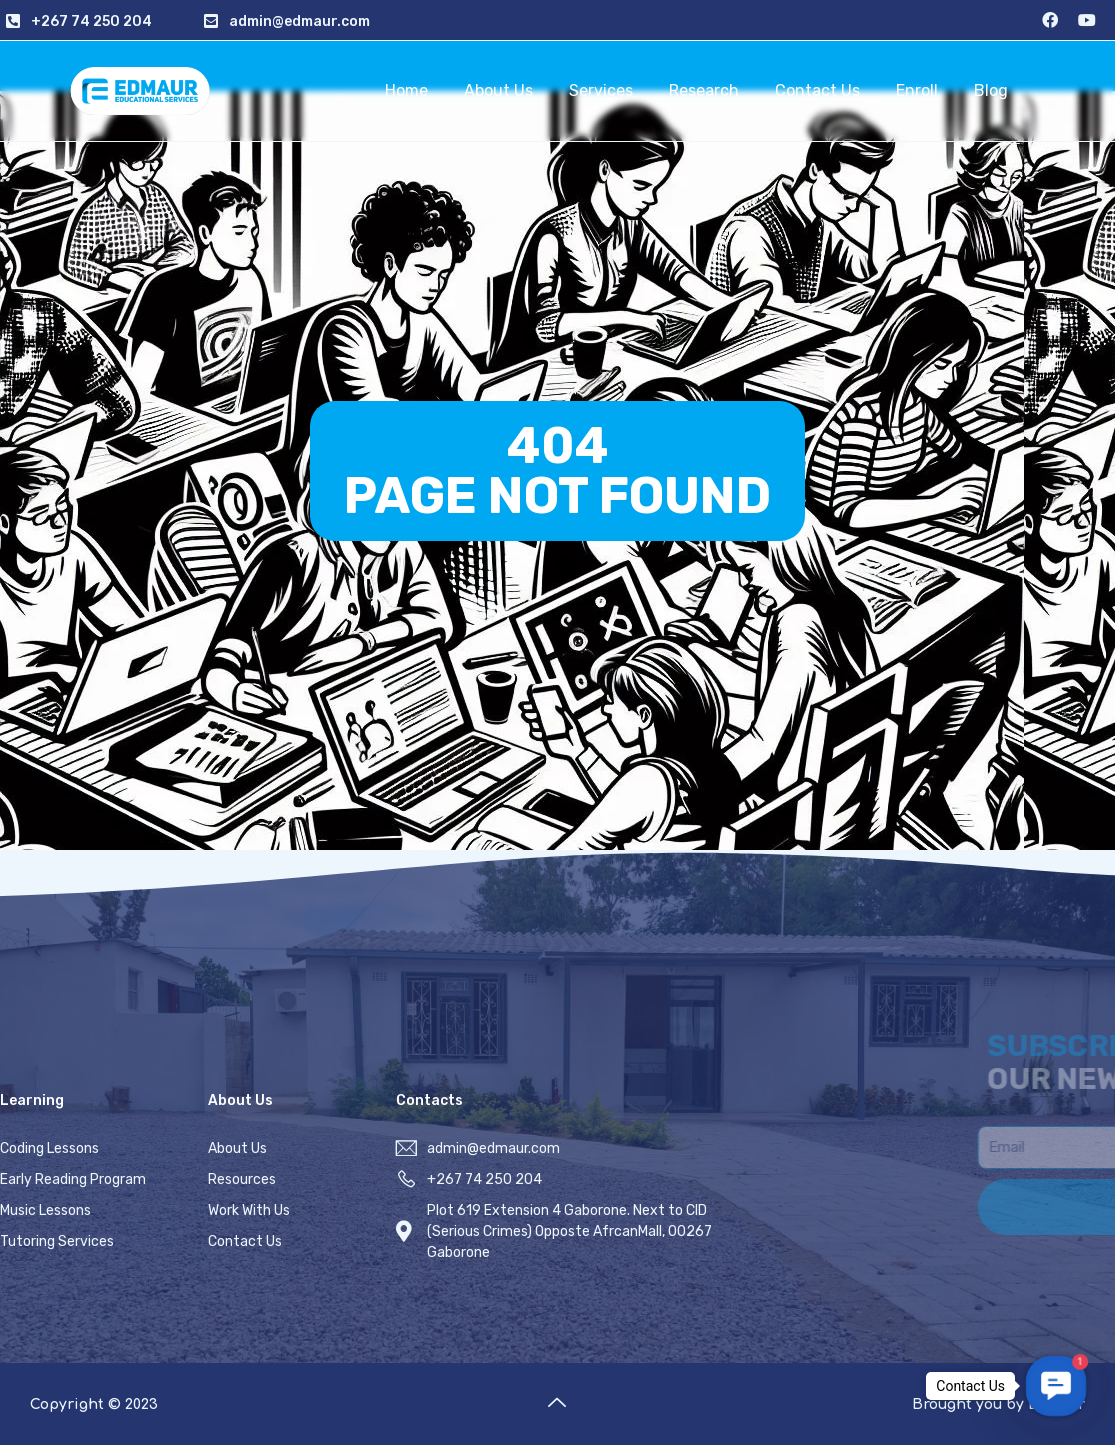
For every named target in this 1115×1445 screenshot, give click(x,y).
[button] (1055, 1385)
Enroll (917, 90)
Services (601, 90)
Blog (991, 90)
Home (406, 90)
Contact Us (817, 90)
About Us (498, 90)
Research (704, 90)
